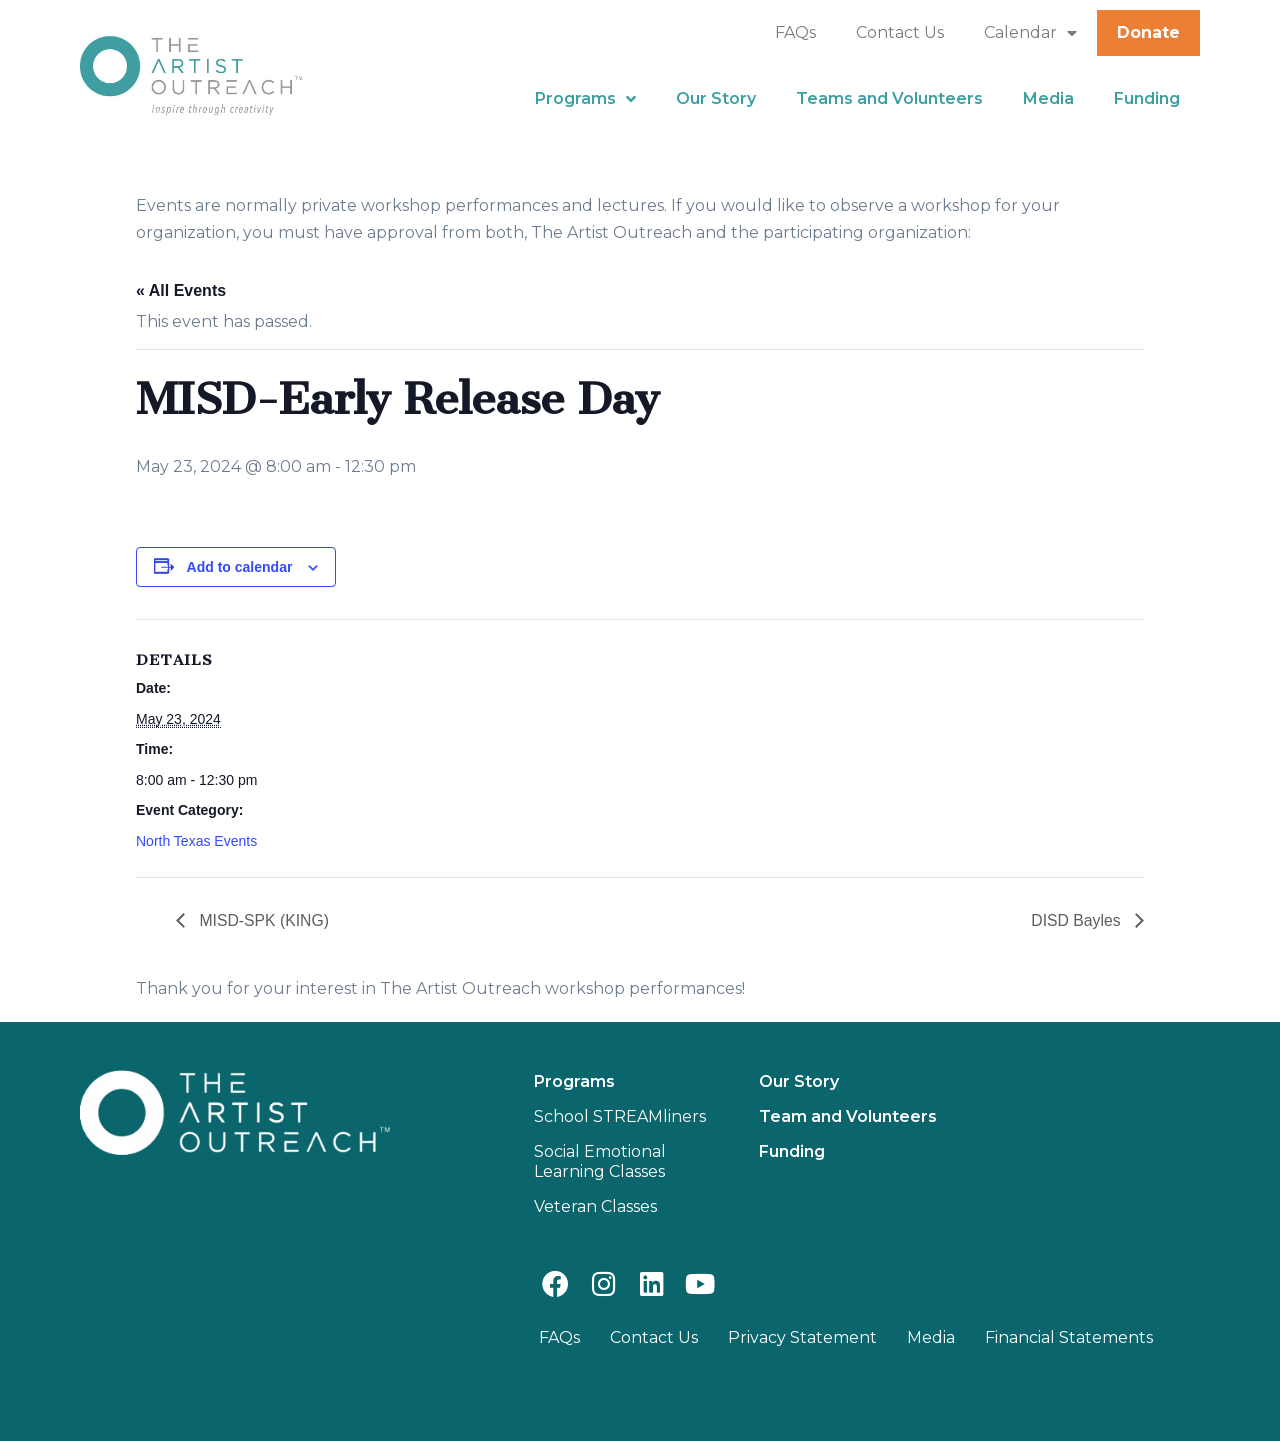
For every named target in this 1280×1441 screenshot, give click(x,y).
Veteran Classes (595, 1206)
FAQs (795, 32)
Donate (1148, 32)
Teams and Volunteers (889, 98)
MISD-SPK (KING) (263, 920)
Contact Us (900, 32)
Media (1048, 98)
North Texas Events (196, 841)
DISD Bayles (1077, 920)
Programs (585, 99)
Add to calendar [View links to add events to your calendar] (240, 567)
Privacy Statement (802, 1337)
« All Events (181, 290)
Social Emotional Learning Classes (600, 1161)
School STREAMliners (620, 1116)
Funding (1147, 98)
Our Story (716, 98)
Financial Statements (1069, 1337)
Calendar (1030, 33)
